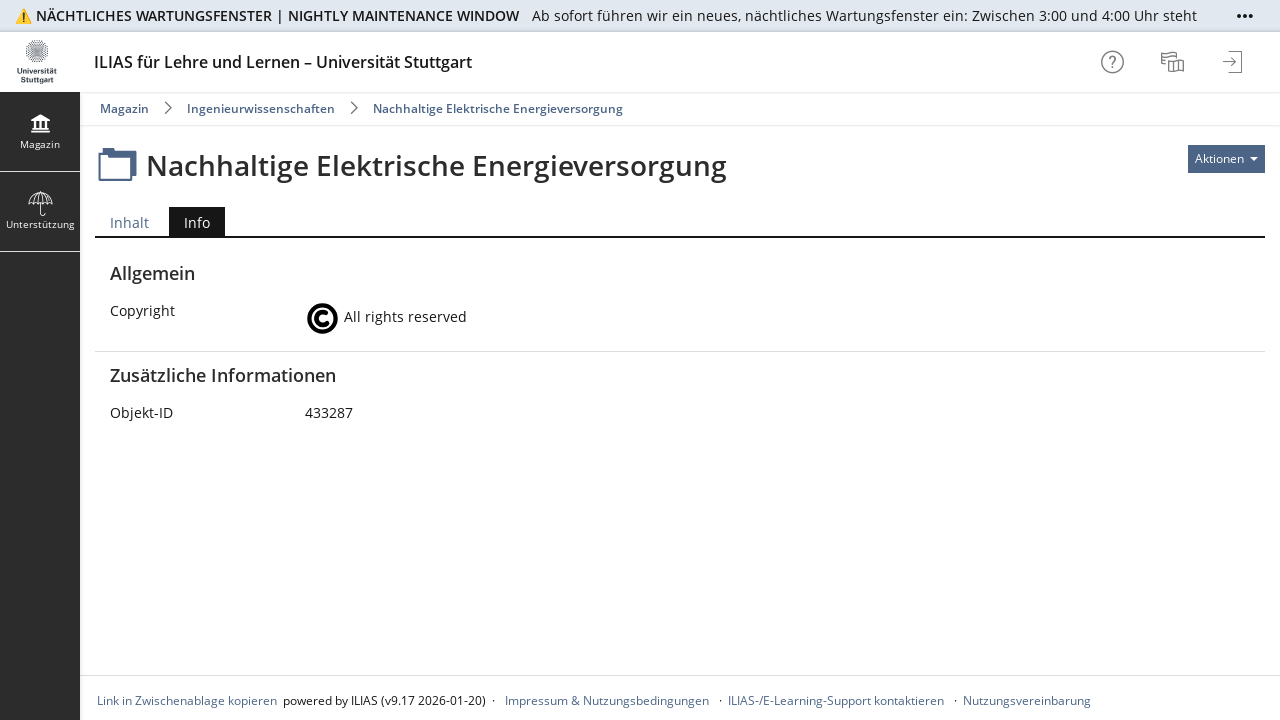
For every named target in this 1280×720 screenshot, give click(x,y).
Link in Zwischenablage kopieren (187, 700)
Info (189, 222)
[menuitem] (1175, 62)
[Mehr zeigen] (1245, 16)
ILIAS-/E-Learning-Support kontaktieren (836, 700)
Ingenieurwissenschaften (261, 108)
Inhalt (129, 222)
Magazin (124, 108)
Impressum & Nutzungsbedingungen (607, 700)
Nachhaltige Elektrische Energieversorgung (498, 108)
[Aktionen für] (1226, 159)
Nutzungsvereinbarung (1027, 700)
